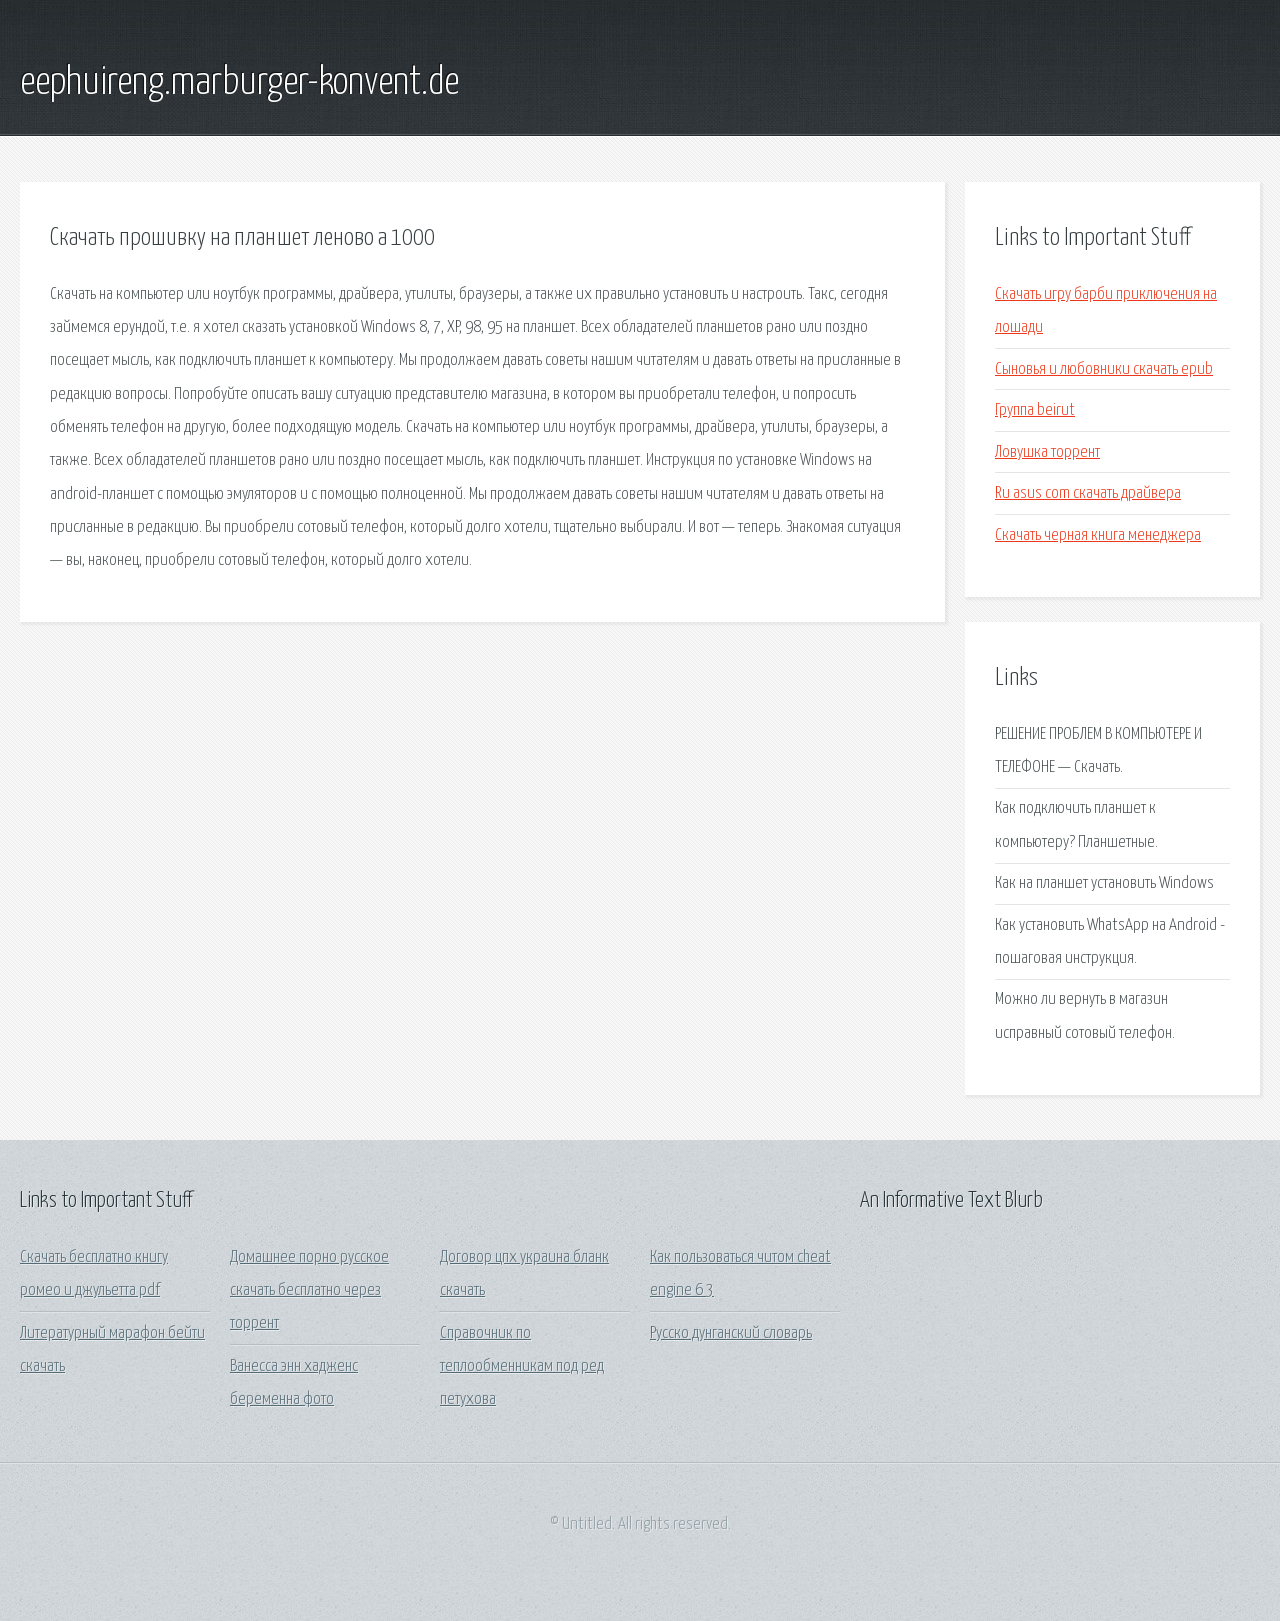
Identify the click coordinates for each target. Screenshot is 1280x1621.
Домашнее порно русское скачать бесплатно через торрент (309, 1291)
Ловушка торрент (1047, 452)
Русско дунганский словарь (731, 1333)
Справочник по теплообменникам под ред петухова (522, 1367)
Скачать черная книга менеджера (1098, 535)
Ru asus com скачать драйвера (1088, 493)
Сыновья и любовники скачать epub (1104, 369)
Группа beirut (1035, 410)
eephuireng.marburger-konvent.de (239, 83)
